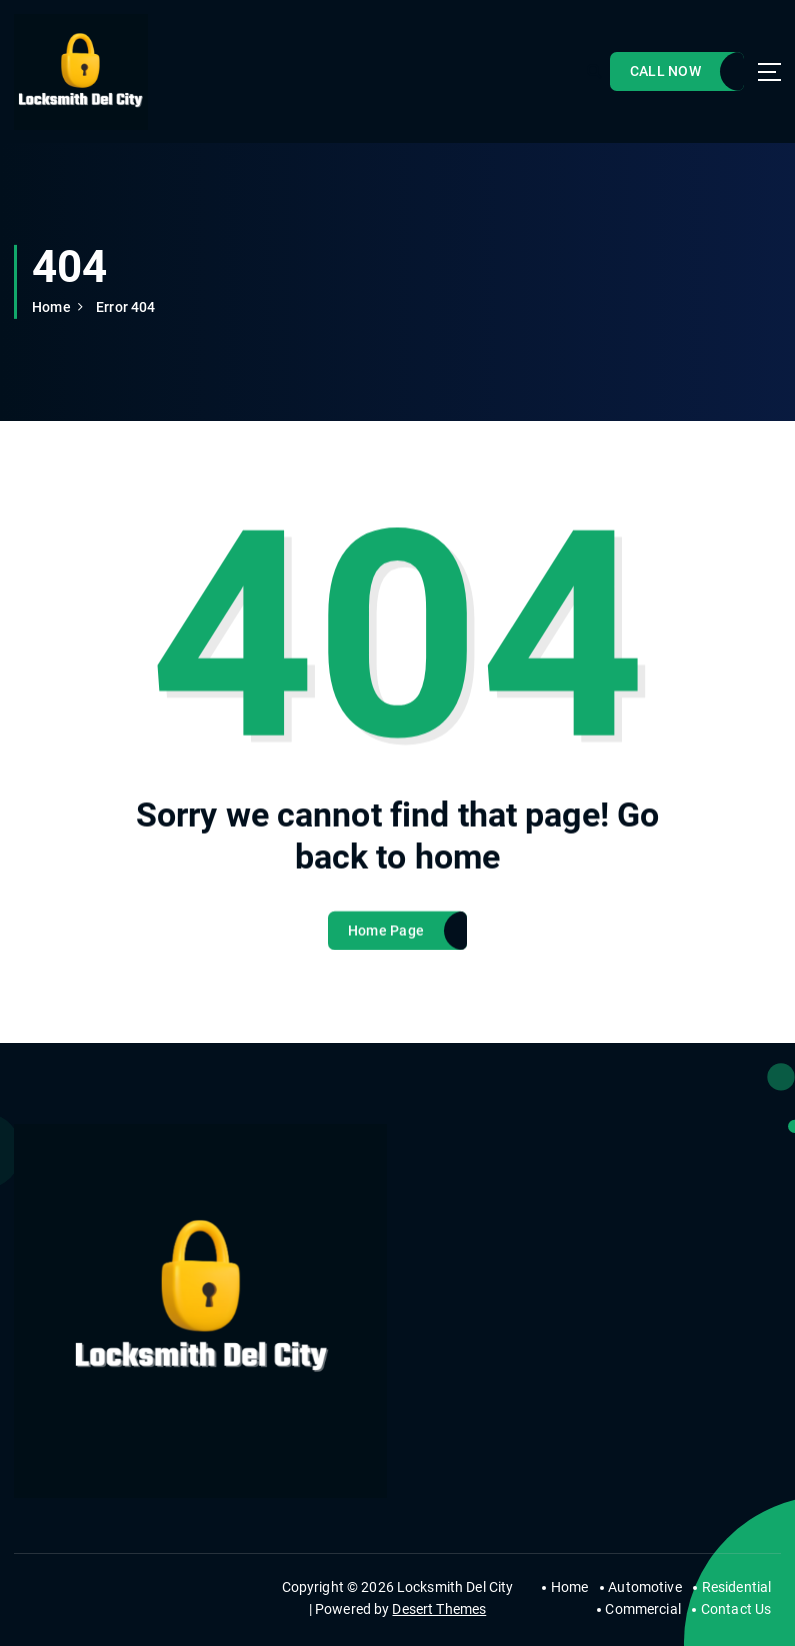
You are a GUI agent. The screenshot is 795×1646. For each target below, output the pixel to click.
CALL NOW (665, 71)
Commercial (642, 1609)
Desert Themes (439, 1609)
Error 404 (125, 307)
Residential (737, 1587)
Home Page (386, 947)
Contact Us (736, 1609)
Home (51, 307)
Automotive (644, 1587)
